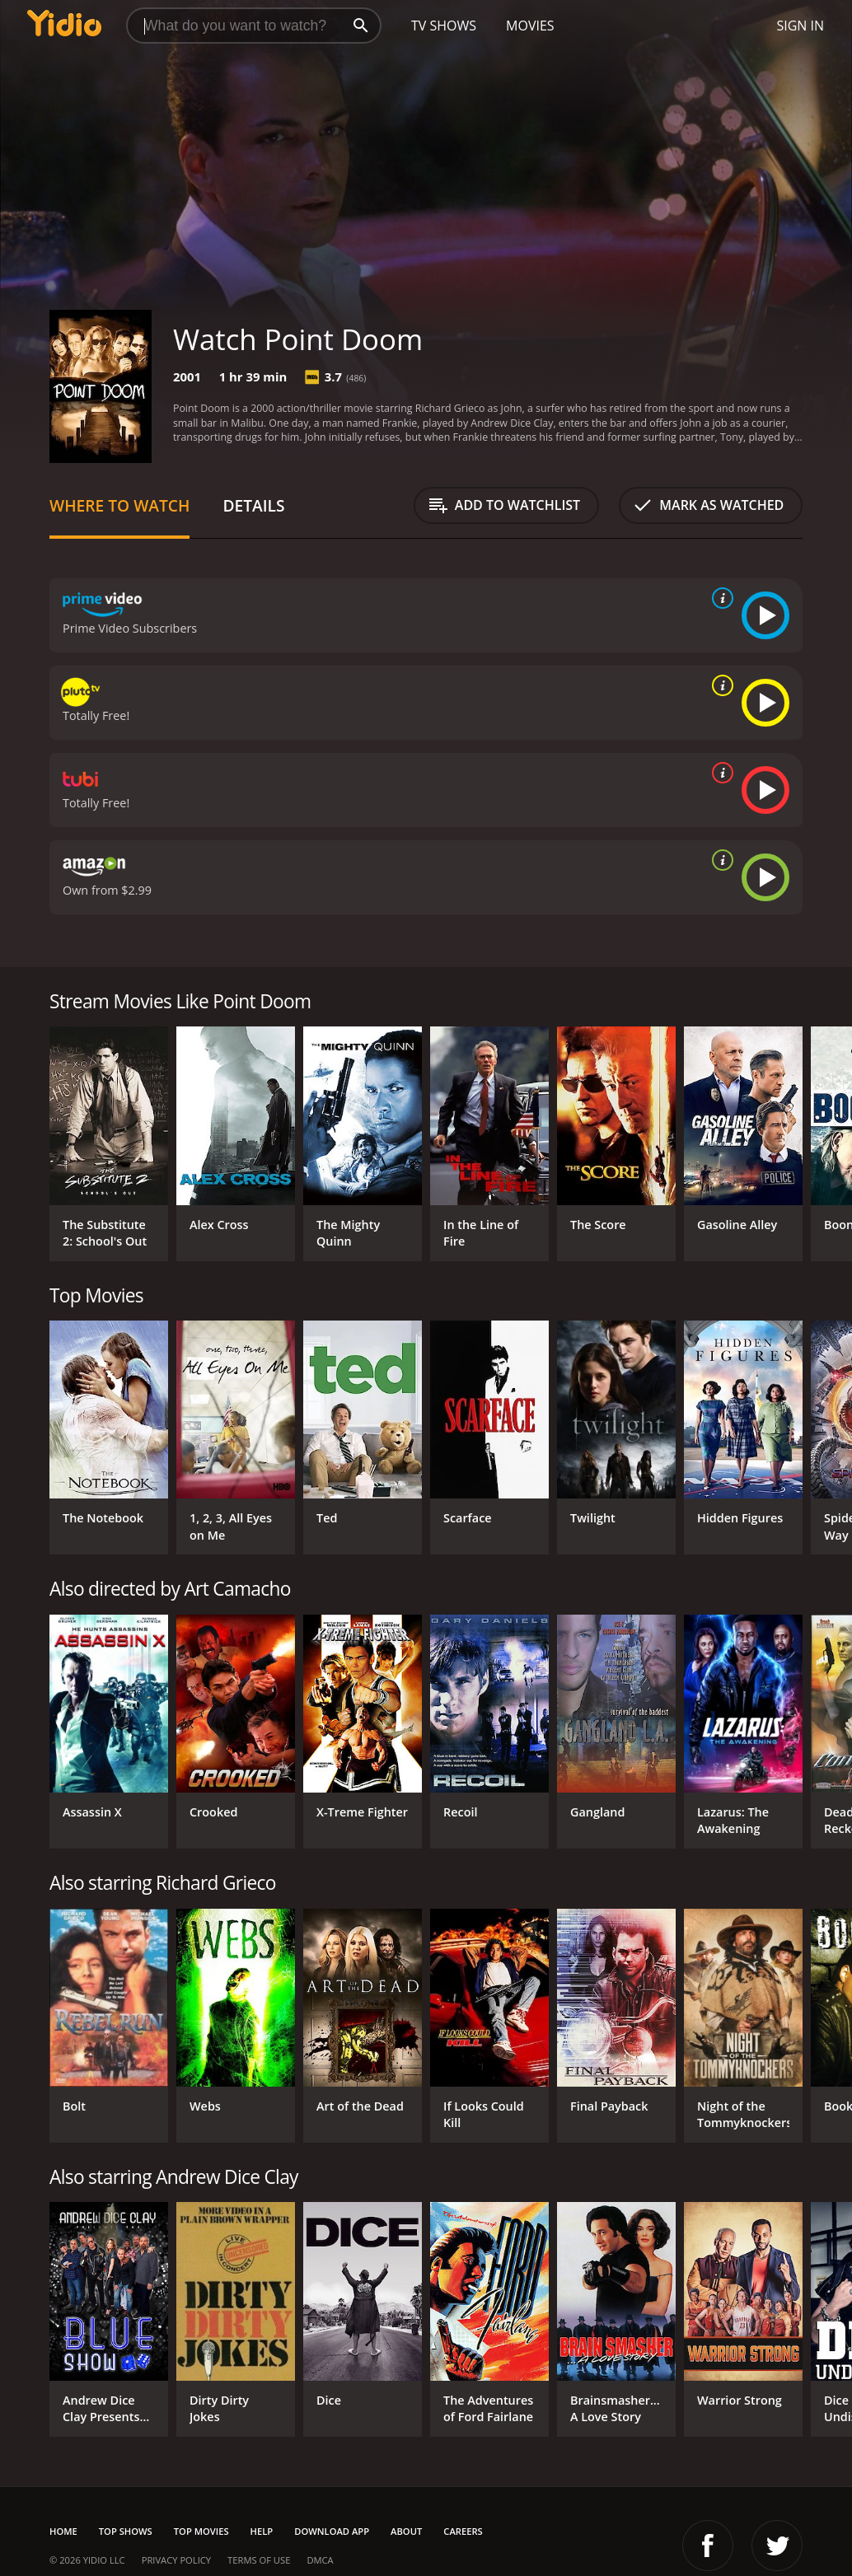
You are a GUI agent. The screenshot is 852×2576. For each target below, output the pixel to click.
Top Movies (201, 2531)
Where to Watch (119, 505)
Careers (462, 2531)
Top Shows (125, 2531)
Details (253, 505)
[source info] (719, 598)
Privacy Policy (176, 2560)
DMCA (320, 2560)
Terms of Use (258, 2560)
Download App (331, 2531)
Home (63, 2531)
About (406, 2531)
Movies (530, 25)
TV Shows (443, 25)
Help (262, 2531)
